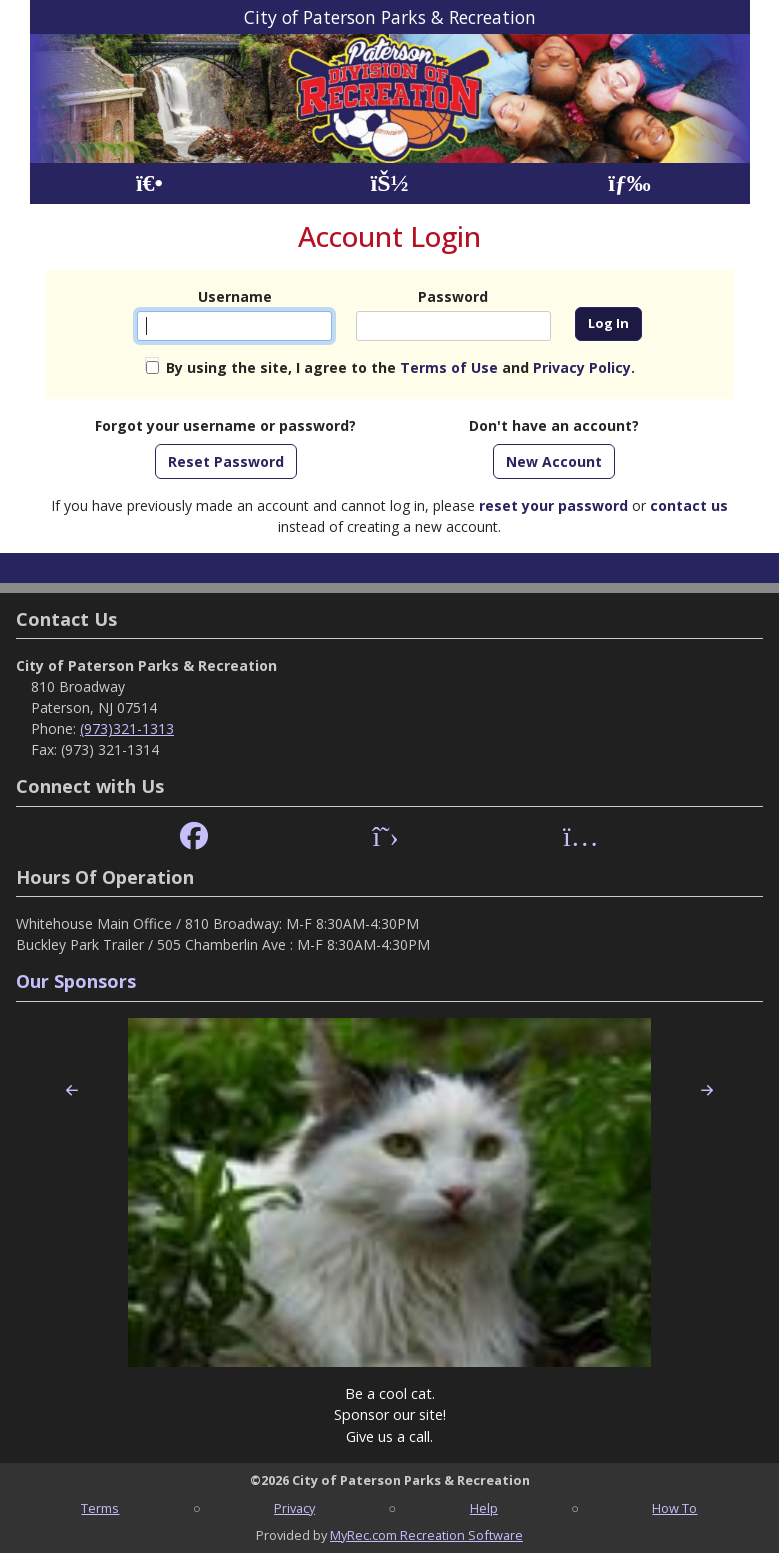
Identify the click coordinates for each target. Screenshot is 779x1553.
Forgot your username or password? (225, 425)
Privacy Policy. (584, 367)
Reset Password (226, 461)
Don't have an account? (554, 425)
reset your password (553, 505)
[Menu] (629, 183)
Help (484, 1508)
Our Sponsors (76, 981)
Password (453, 296)
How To (674, 1508)
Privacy (294, 1508)
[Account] (389, 183)
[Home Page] (149, 183)
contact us (689, 505)
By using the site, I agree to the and (400, 367)
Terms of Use (449, 367)
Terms (100, 1508)
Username (235, 296)
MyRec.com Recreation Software (426, 1535)
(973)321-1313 (127, 728)
